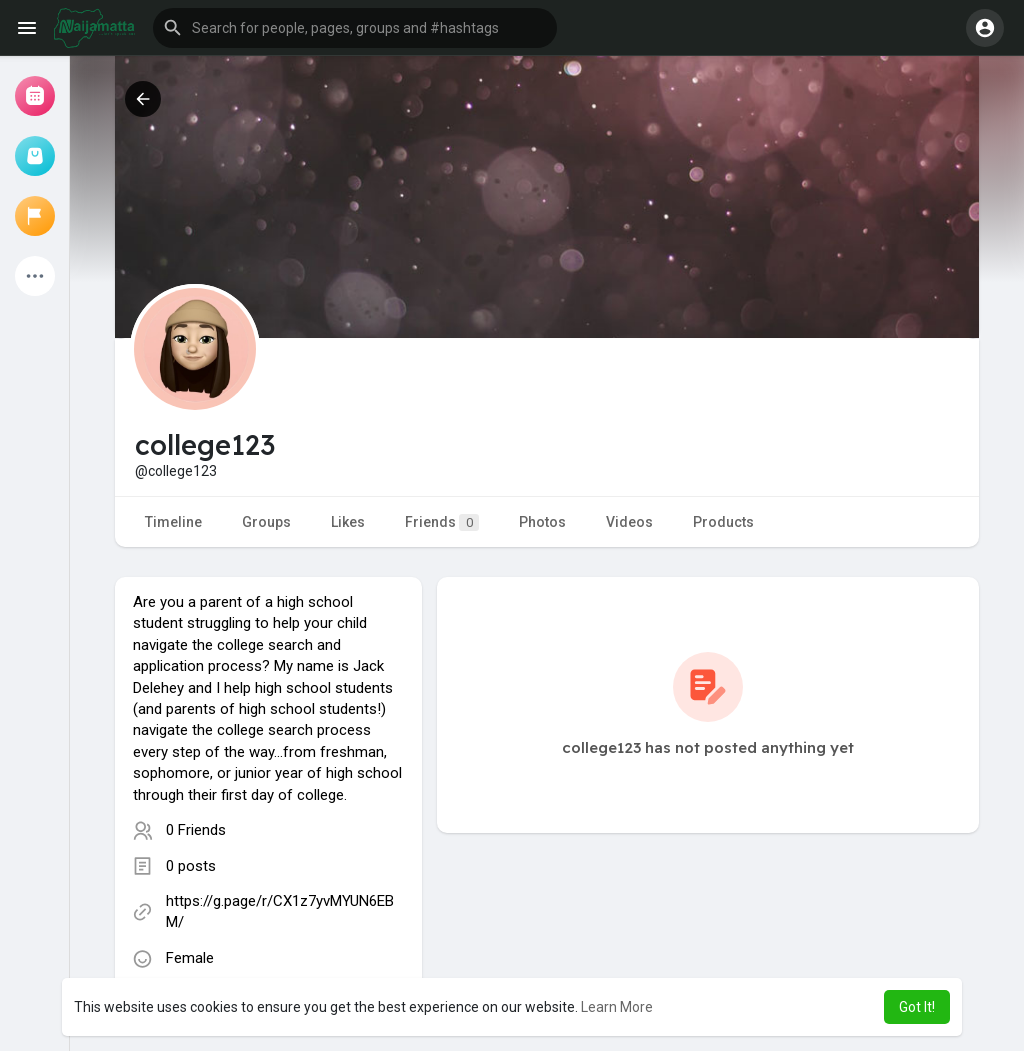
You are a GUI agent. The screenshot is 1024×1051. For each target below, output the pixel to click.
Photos (542, 522)
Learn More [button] (617, 1007)
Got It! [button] (917, 1007)
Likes (348, 522)
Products (723, 522)
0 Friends (196, 830)
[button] (355, 28)
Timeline (173, 522)
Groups (266, 522)
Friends (442, 522)
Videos (629, 522)
